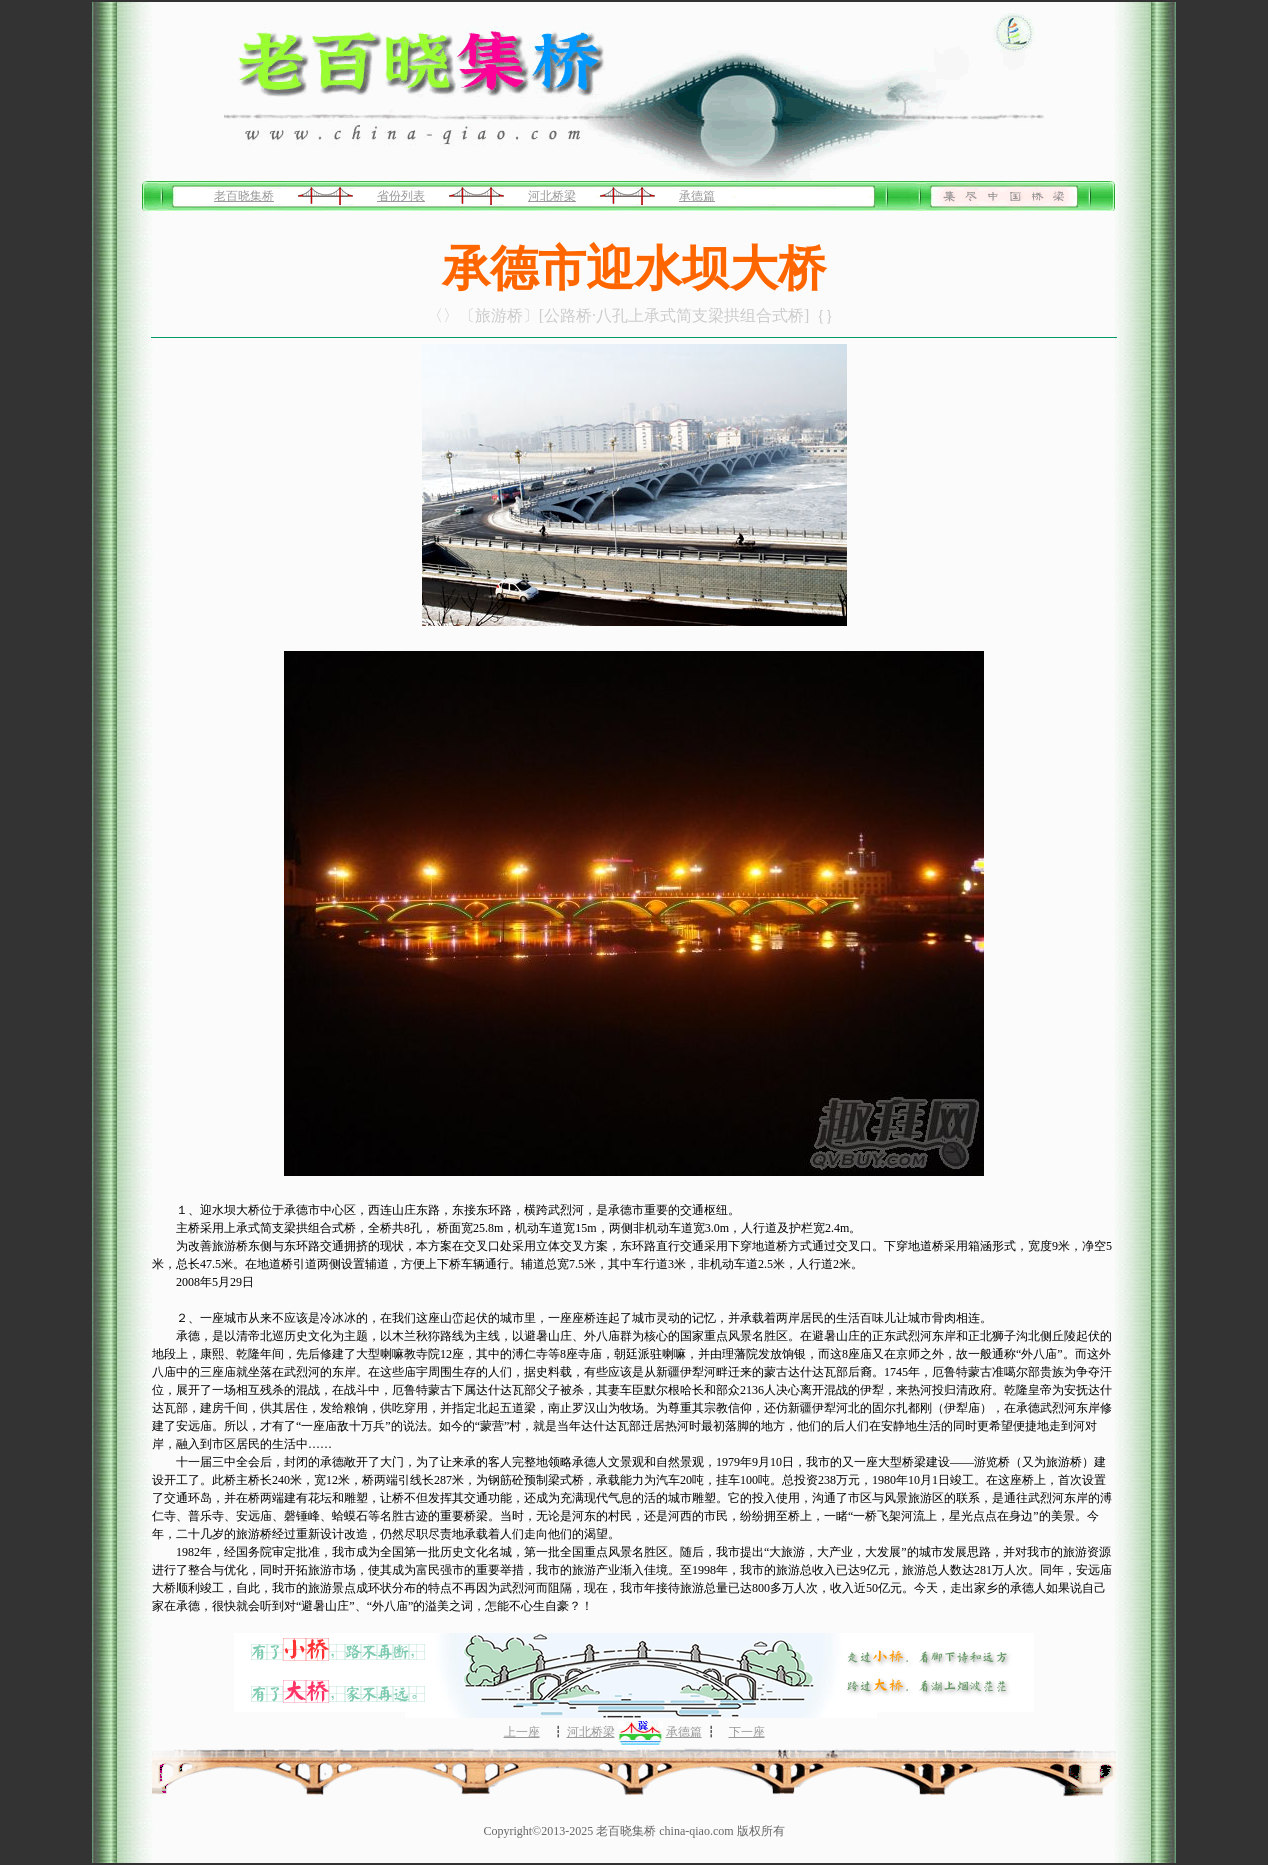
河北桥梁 (552, 196)
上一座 (522, 1732)
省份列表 (401, 196)
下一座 (747, 1732)
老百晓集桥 (244, 196)
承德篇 (697, 196)
